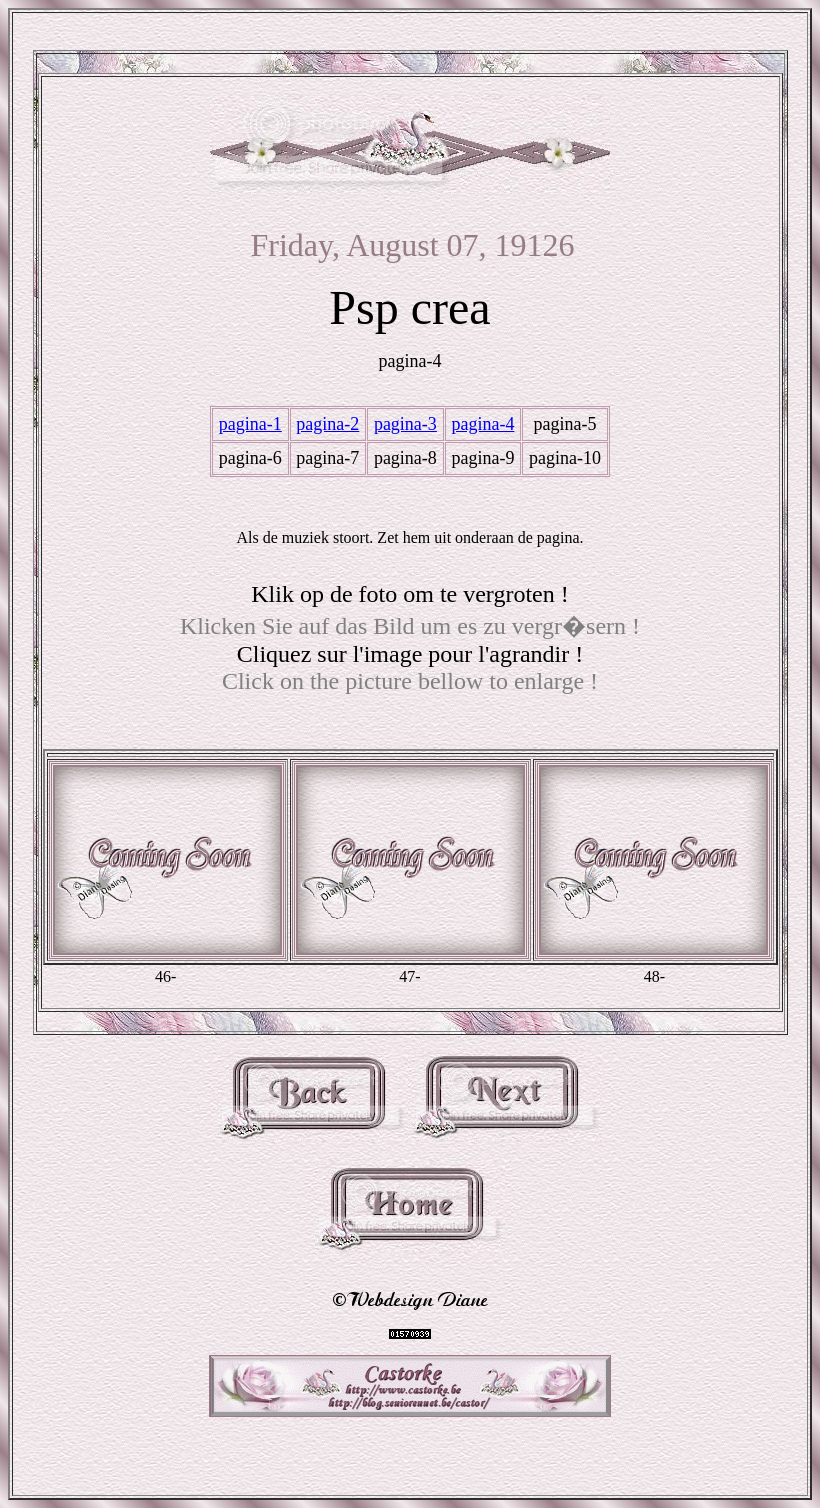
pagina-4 (482, 424)
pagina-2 (327, 424)
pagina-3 (405, 424)
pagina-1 (250, 424)
